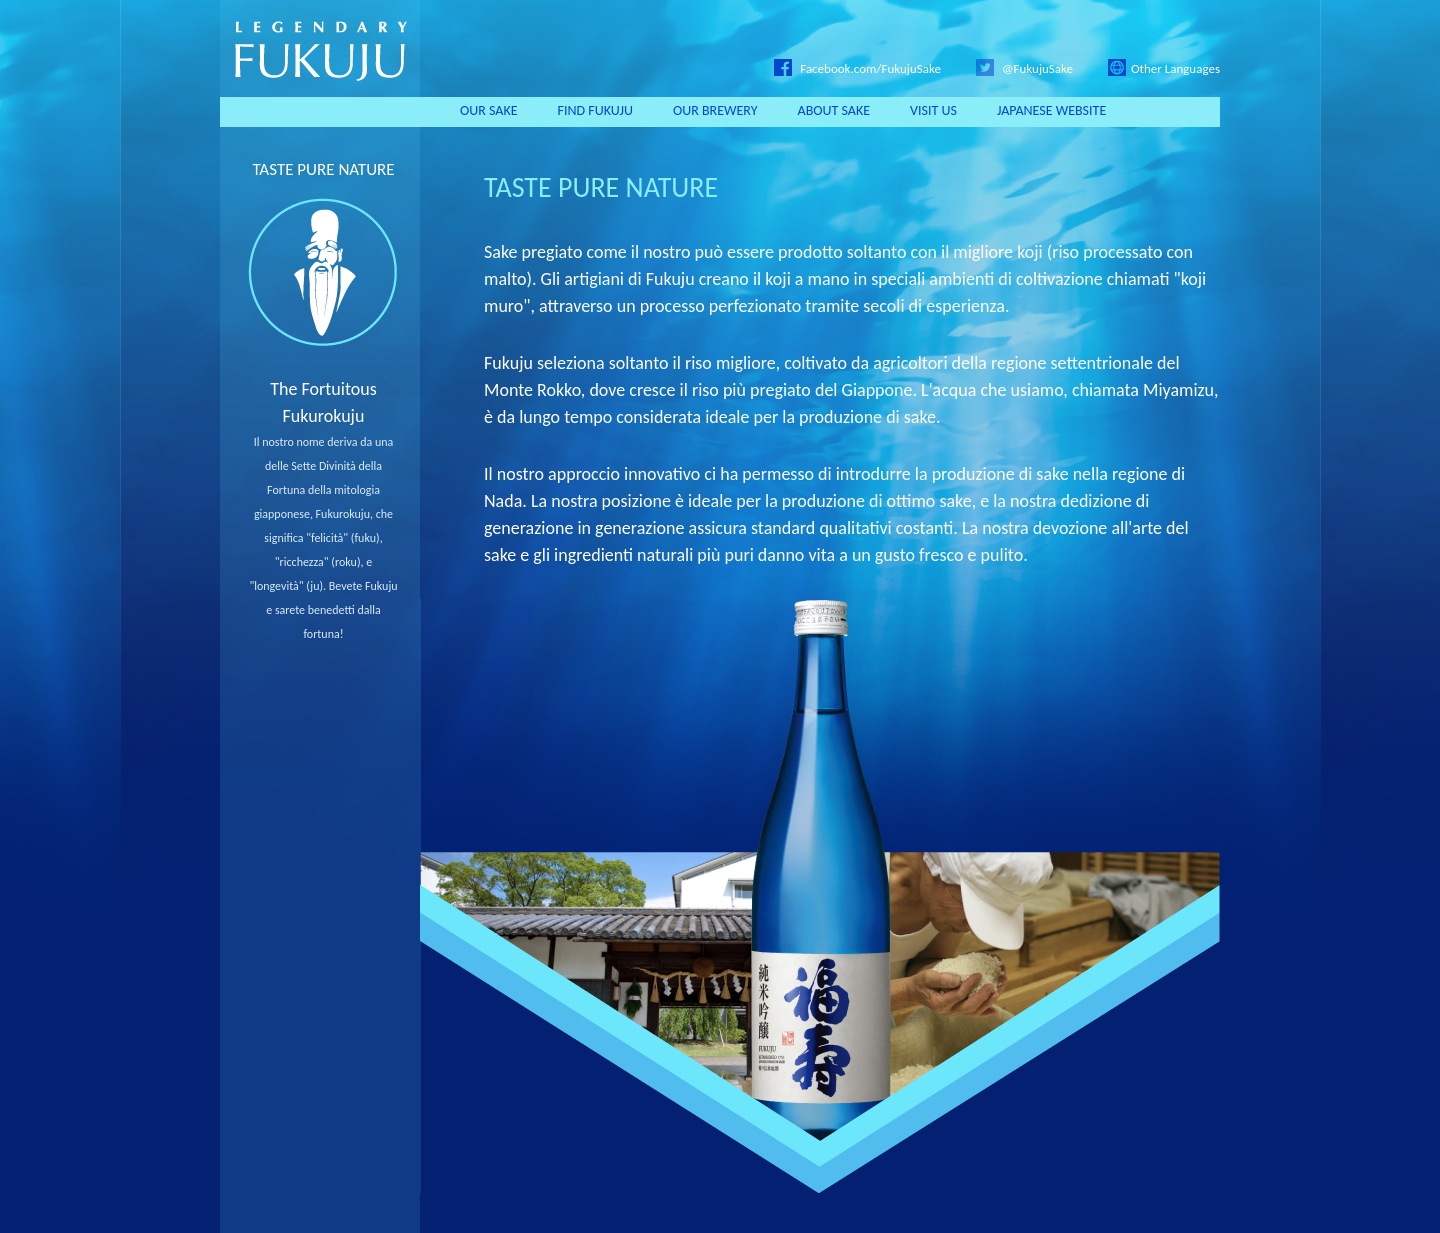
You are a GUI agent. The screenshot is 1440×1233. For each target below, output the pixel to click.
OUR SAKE (489, 110)
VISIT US (933, 110)
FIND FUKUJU (595, 110)
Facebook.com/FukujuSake (857, 68)
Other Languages (1164, 68)
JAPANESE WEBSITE (1051, 110)
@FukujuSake (1024, 68)
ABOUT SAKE (834, 110)
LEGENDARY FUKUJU (320, 48)
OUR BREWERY (715, 110)
